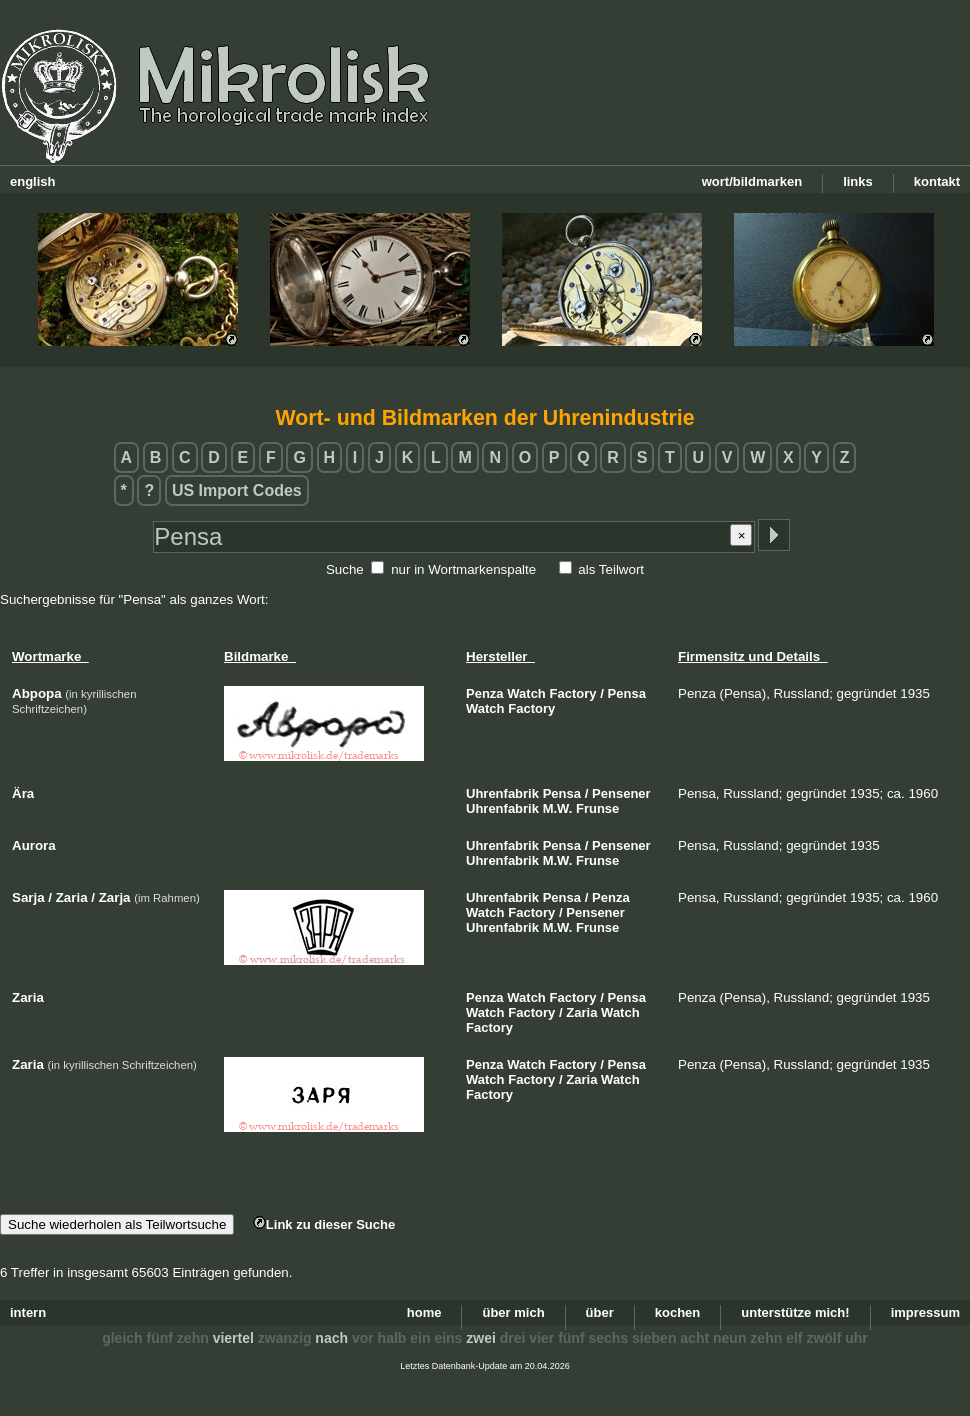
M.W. (558, 808)
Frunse (597, 808)
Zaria (581, 1012)
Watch (526, 693)
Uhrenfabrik (502, 793)
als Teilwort (611, 569)
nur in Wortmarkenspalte (463, 569)
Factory (573, 693)
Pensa (627, 693)
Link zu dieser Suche (324, 1224)
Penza (485, 693)
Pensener (621, 793)
